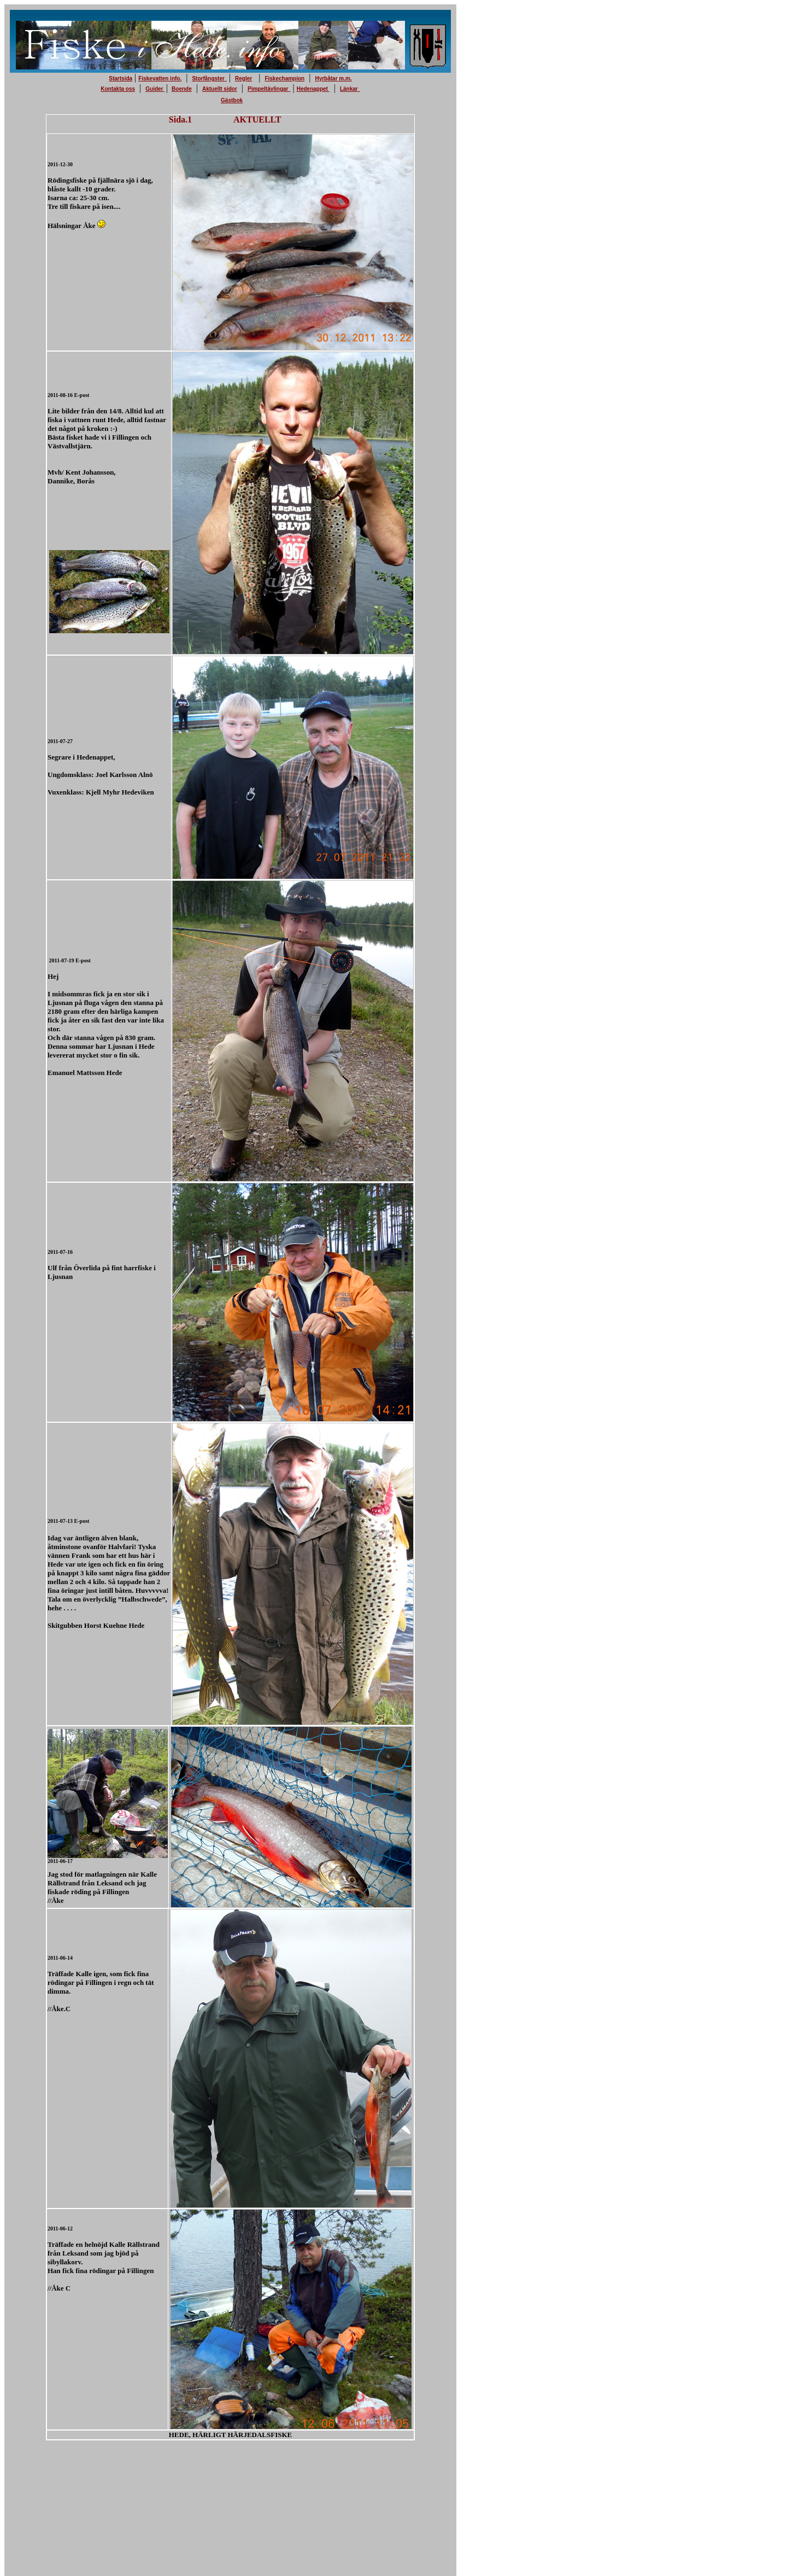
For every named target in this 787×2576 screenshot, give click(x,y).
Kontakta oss (118, 89)
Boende (182, 89)
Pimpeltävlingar (268, 89)
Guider (155, 89)
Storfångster (208, 78)
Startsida (120, 78)
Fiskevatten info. (159, 78)
